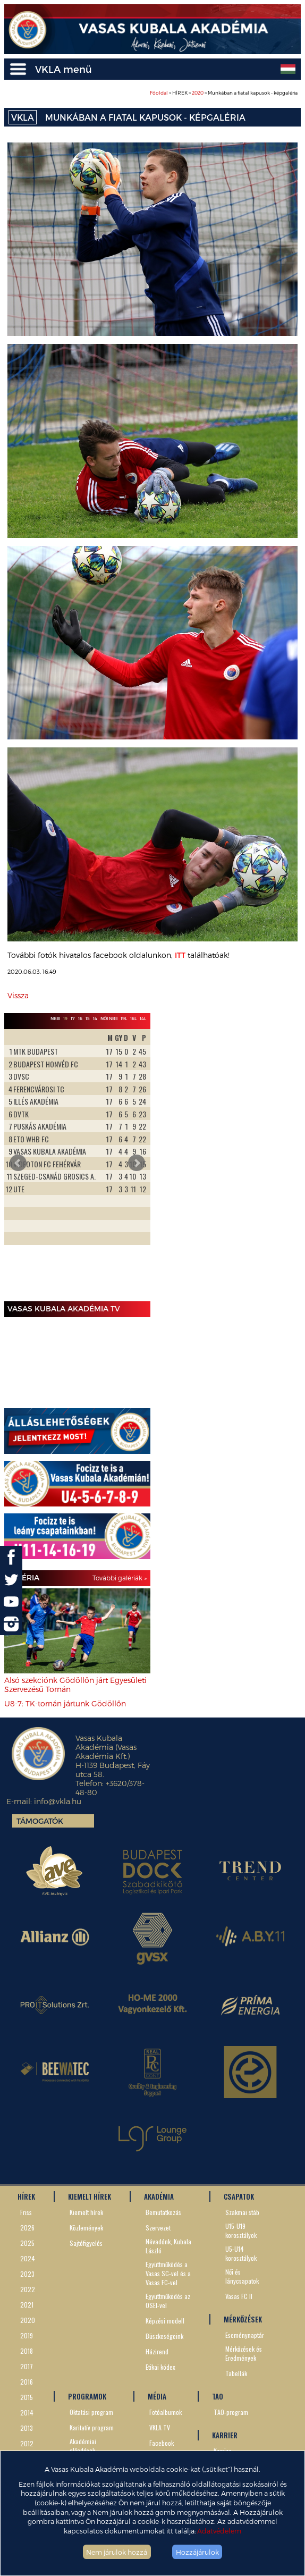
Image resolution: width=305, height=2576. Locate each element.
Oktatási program (91, 2412)
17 (73, 1018)
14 (95, 1018)
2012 (26, 2443)
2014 (26, 2412)
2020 (198, 93)
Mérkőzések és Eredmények (243, 2353)
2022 (27, 2289)
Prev (18, 1163)
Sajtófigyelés (86, 2242)
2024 (27, 2258)
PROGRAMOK (87, 2396)
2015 (26, 2397)
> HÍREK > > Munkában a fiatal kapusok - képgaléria (224, 93)
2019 (26, 2335)
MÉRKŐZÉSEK (243, 2319)
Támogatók (39, 1820)
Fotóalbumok (165, 2412)
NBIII (55, 1018)
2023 (27, 2273)
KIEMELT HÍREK (89, 2196)
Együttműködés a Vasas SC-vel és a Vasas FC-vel (168, 2273)
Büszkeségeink (164, 2336)
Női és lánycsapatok (242, 2276)
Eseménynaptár (244, 2334)
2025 (27, 2242)
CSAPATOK (239, 2196)
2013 (26, 2427)
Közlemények (86, 2227)
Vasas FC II (238, 2296)
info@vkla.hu (57, 1801)
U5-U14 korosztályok (241, 2253)
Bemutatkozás (163, 2212)
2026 (27, 2227)
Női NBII (108, 1018)
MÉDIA (157, 2396)
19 (65, 1018)
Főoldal (159, 93)
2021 (26, 2304)
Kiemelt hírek (86, 2212)
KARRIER (225, 2435)
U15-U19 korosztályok (241, 2230)
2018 (26, 2350)
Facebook (161, 2442)
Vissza (18, 995)
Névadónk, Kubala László (168, 2246)
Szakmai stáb (242, 2212)
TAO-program (231, 2412)
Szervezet (158, 2227)
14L (143, 1018)
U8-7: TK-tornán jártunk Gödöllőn (65, 1703)
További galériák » (119, 1577)
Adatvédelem (219, 2531)
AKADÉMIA (159, 2196)
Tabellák (236, 2373)
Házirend (157, 2351)
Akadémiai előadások (83, 2446)
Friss (26, 2212)
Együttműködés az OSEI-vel (168, 2301)
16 (80, 1018)
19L (124, 1018)
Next (136, 1163)
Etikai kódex (160, 2366)
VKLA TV (159, 2427)
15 (88, 1018)
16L (133, 1018)
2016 (26, 2381)
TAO (217, 2396)
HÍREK (26, 2196)
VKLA (22, 117)
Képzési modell (165, 2320)
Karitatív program (92, 2427)
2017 (26, 2366)
